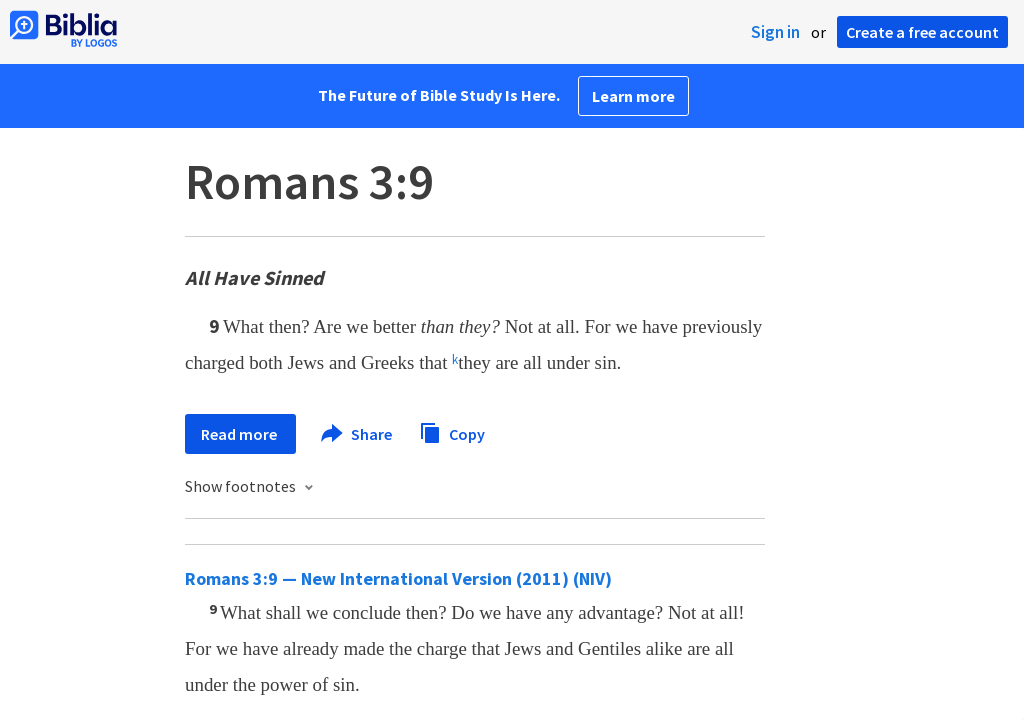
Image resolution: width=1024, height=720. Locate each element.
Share (357, 434)
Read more (240, 434)
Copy (452, 431)
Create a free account (922, 32)
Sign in (775, 32)
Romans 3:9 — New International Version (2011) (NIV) (398, 578)
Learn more (633, 96)
